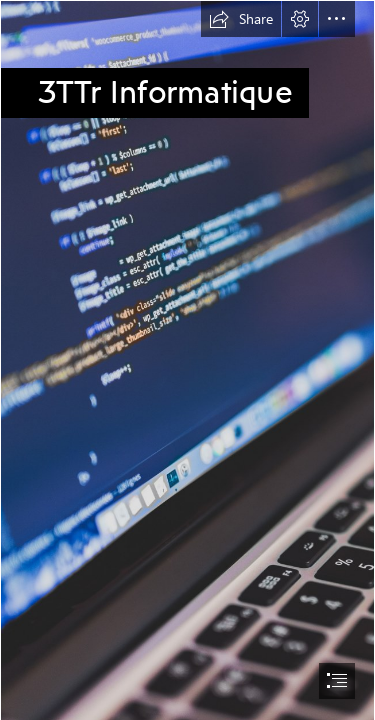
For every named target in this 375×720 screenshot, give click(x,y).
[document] (187, 360)
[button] (241, 19)
